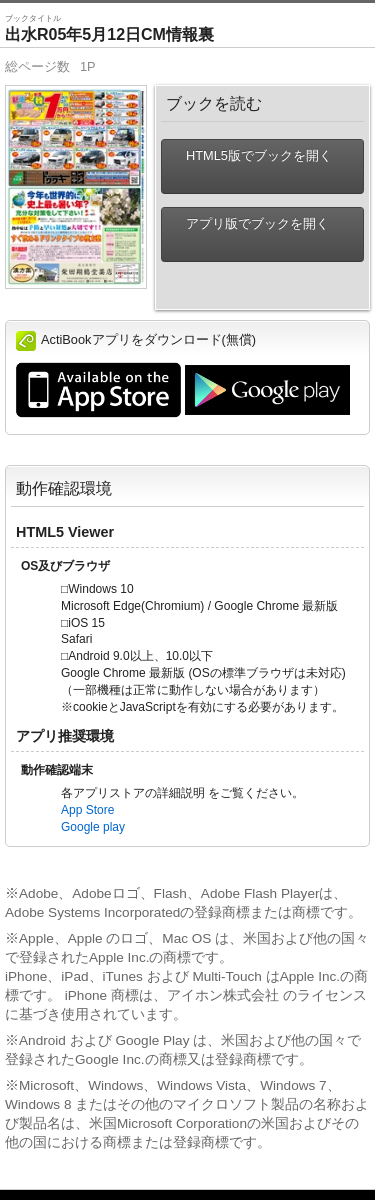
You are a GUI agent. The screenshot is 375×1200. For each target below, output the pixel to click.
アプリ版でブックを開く (249, 234)
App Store (87, 810)
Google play (93, 827)
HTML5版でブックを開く (251, 166)
